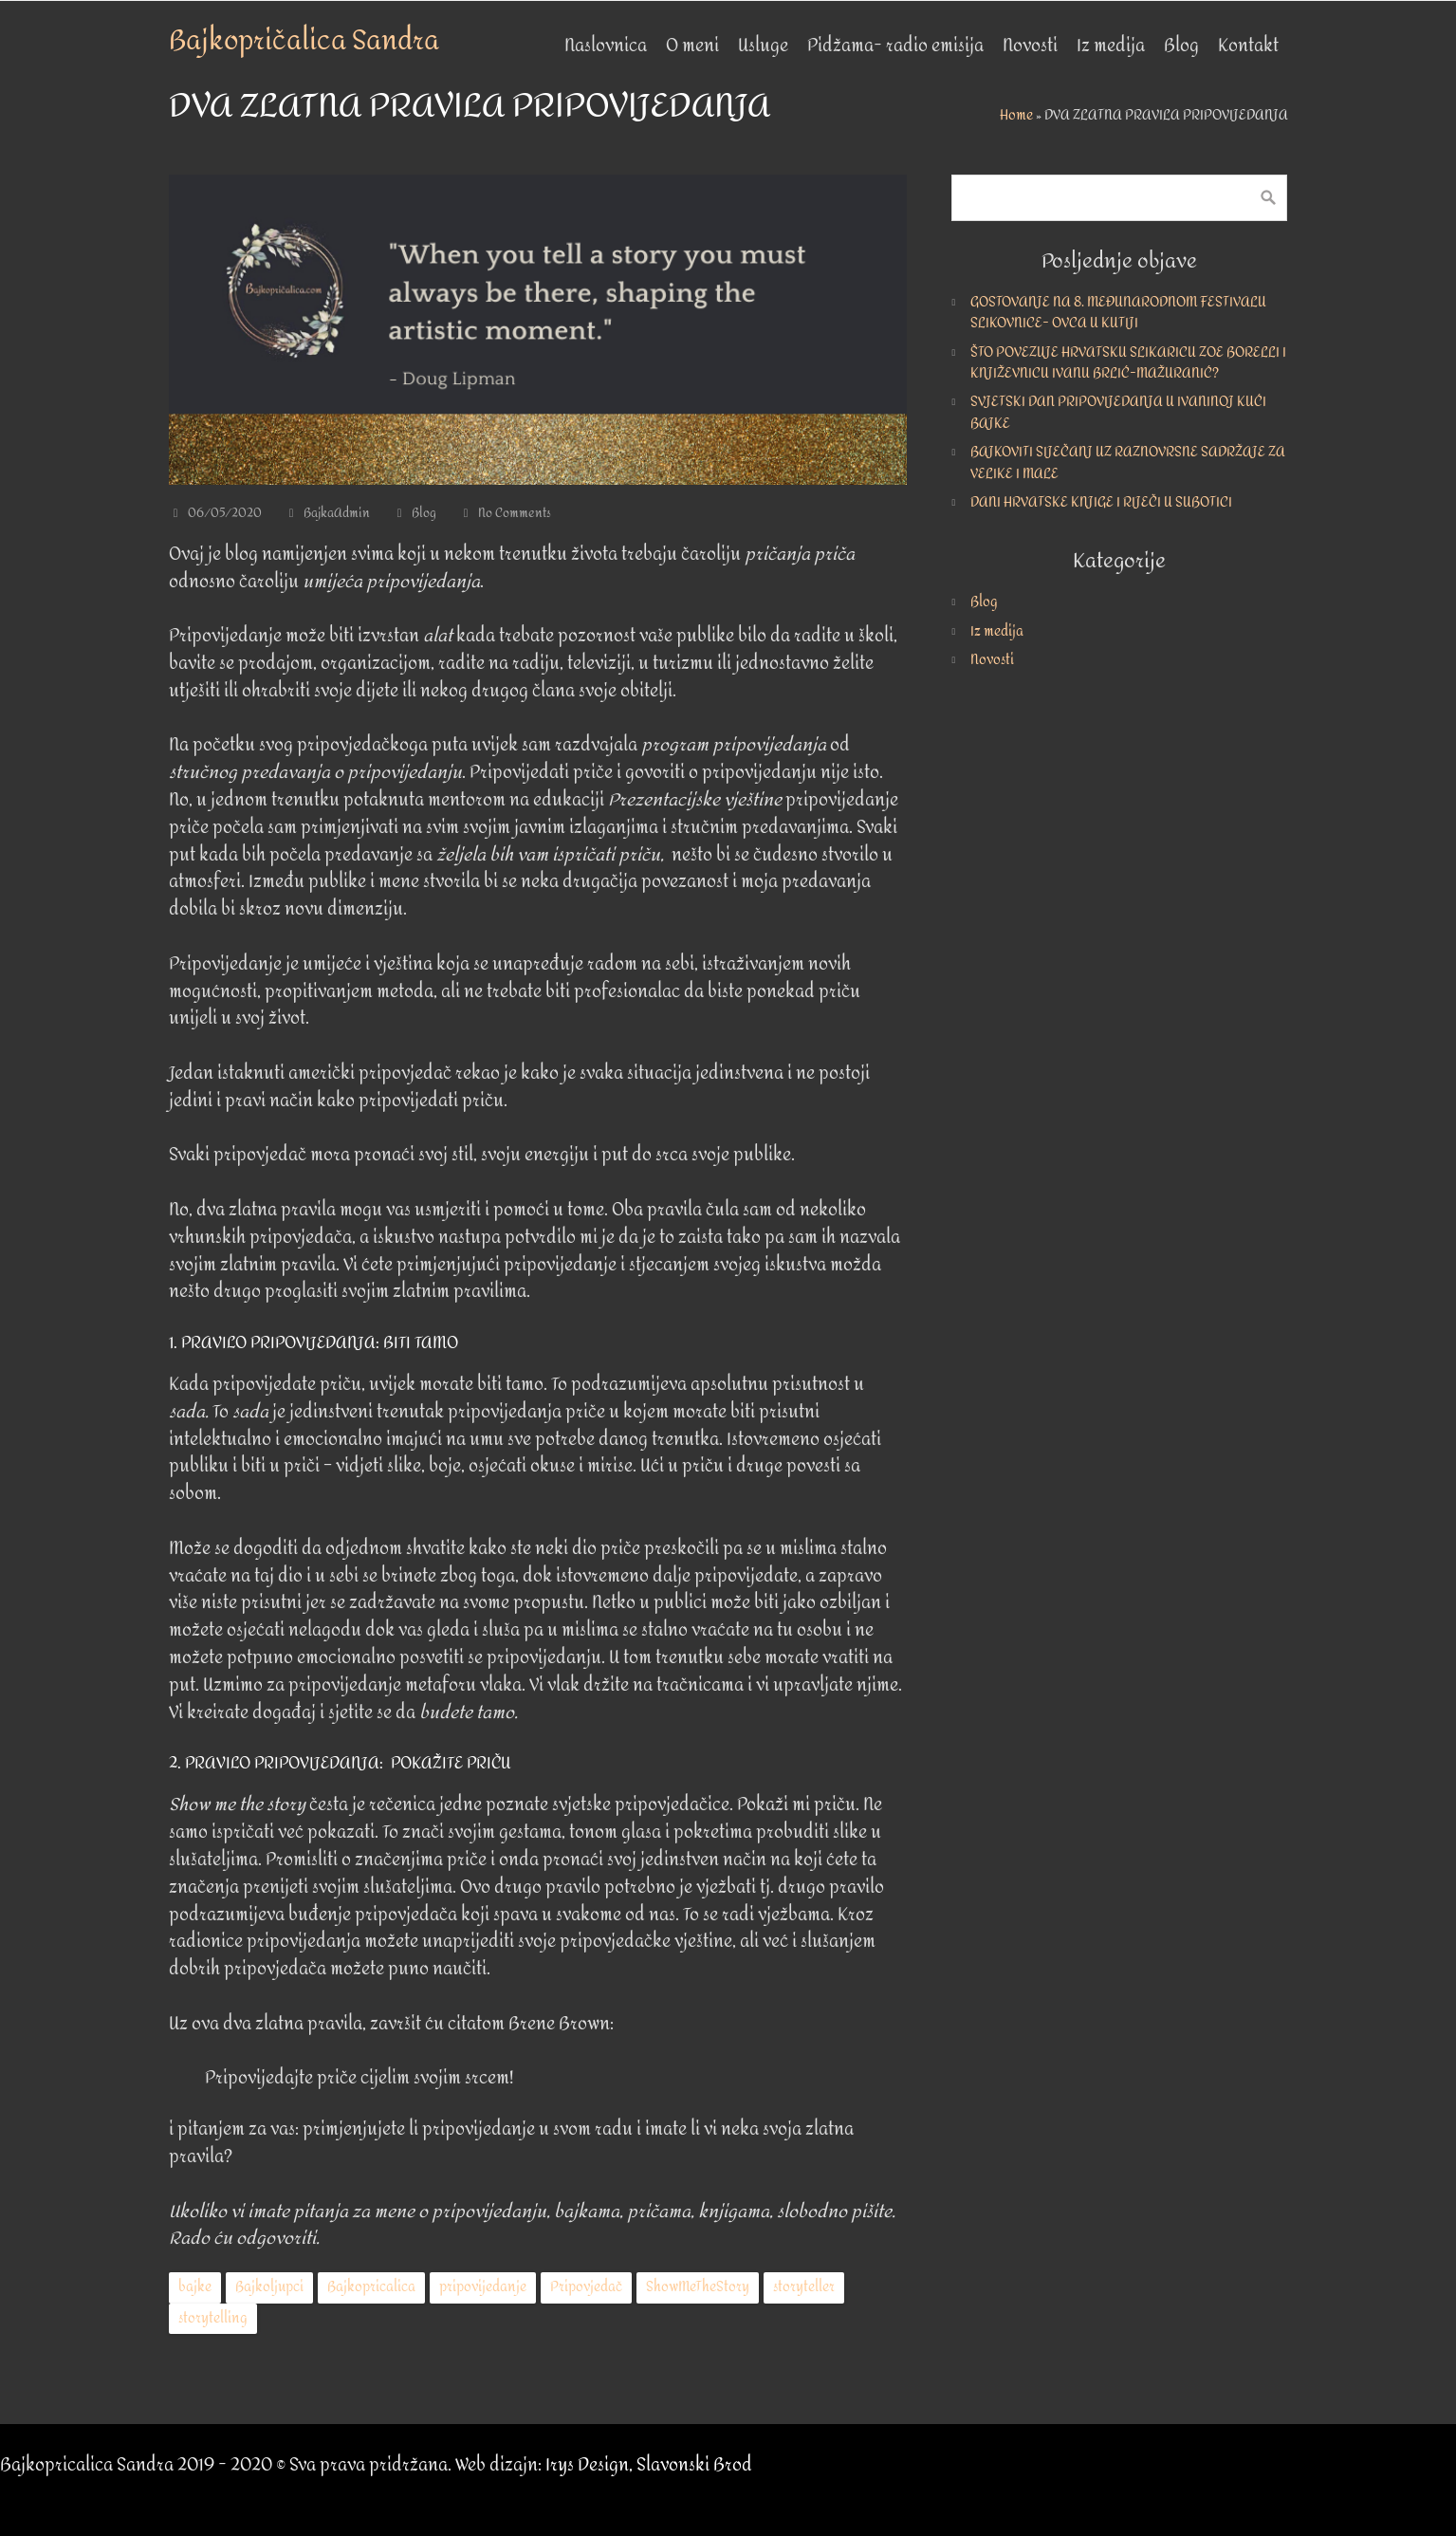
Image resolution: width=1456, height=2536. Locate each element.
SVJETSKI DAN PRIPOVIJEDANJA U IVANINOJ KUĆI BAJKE (1118, 412)
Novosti (992, 660)
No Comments (514, 513)
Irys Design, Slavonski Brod (648, 2465)
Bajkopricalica (371, 2287)
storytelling (213, 2318)
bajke (195, 2287)
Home (1016, 115)
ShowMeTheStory (697, 2287)
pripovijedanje (482, 2287)
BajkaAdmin (337, 513)
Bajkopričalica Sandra (304, 40)
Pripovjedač (586, 2287)
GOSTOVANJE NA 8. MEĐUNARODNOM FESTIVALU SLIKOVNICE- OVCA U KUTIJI (1118, 312)
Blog (424, 513)
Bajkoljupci (269, 2287)
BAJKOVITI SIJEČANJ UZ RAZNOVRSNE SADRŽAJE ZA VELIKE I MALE (1127, 462)
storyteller (804, 2287)
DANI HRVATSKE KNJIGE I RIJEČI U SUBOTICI (1101, 502)
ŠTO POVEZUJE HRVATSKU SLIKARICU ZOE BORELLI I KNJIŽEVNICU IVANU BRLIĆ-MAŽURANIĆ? (1128, 363)
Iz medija (996, 631)
